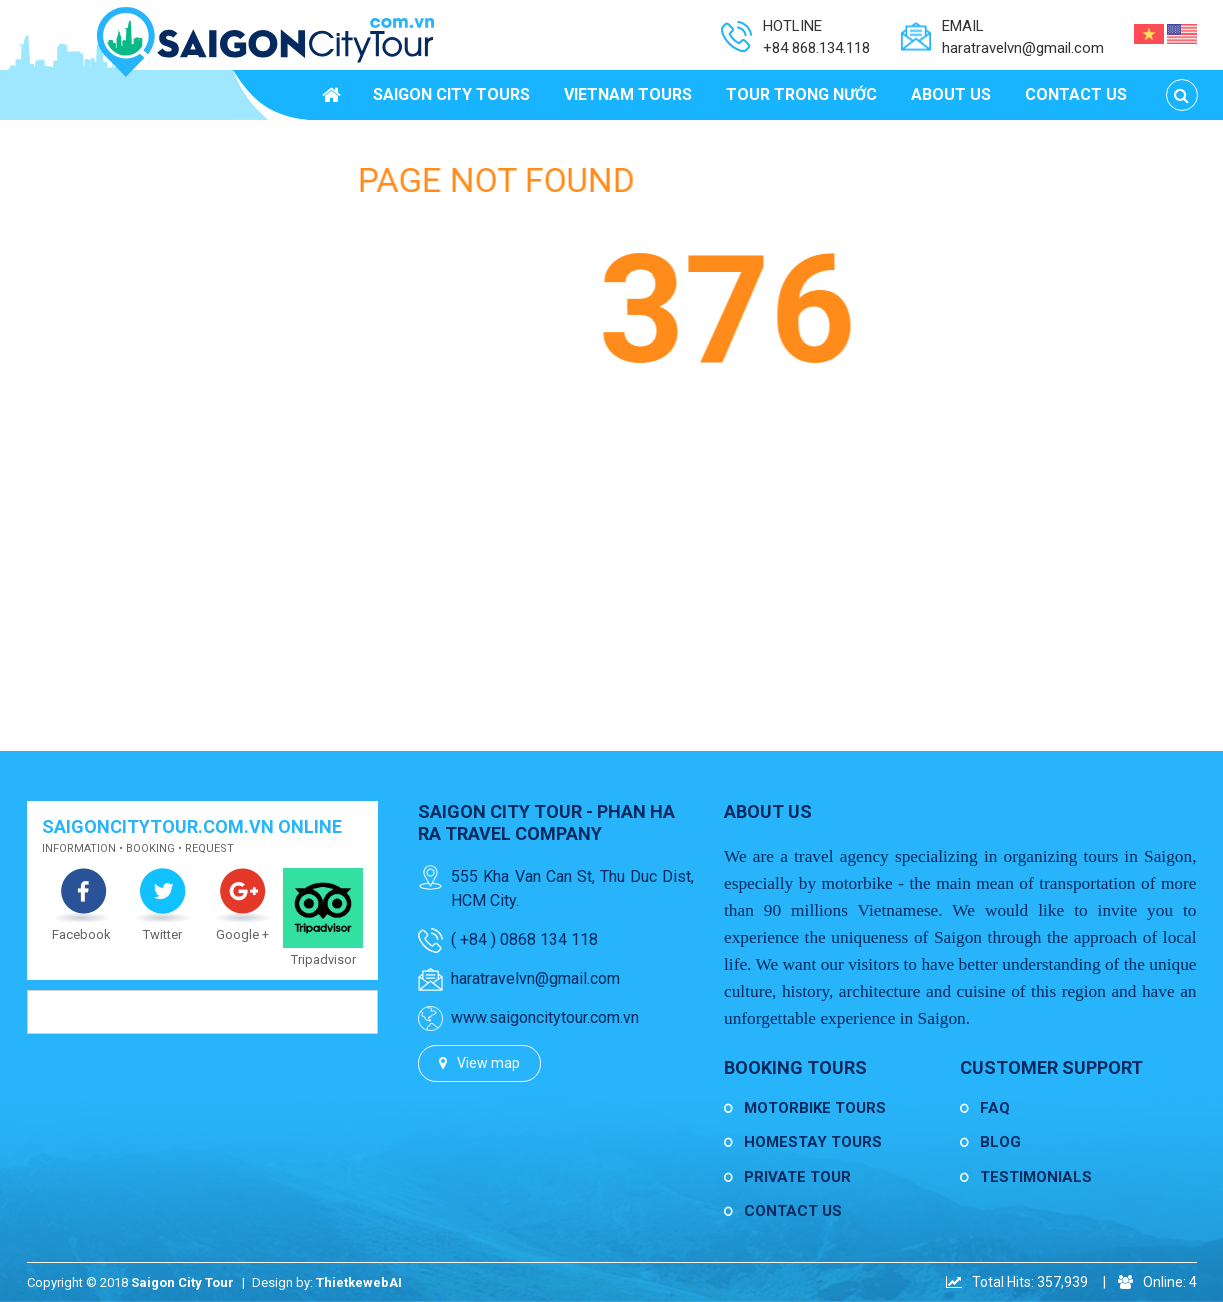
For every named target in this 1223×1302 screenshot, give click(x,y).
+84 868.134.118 (816, 48)
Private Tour (797, 1177)
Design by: (284, 1282)
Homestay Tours (813, 1142)
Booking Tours (795, 1067)
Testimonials (1036, 1177)
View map (488, 1063)
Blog (1000, 1142)
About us (768, 811)
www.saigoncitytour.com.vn (545, 1017)
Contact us (793, 1211)
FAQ (995, 1108)
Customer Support (1051, 1067)
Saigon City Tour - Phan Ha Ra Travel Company (546, 822)
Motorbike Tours (815, 1108)
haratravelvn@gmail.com (1023, 48)
